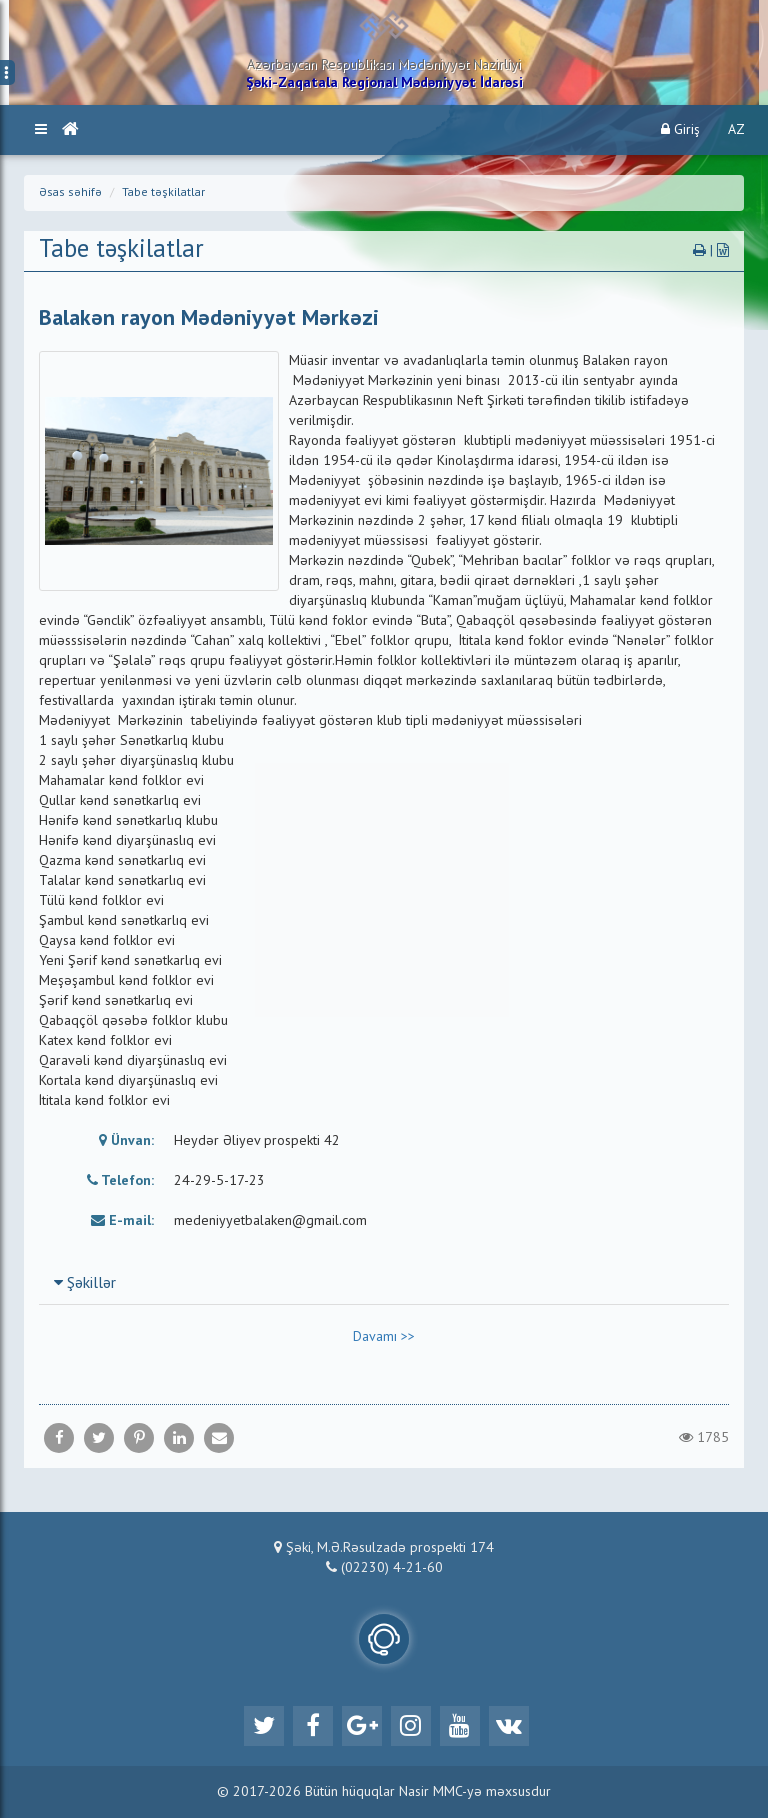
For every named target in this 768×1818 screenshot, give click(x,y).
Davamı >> (384, 1337)
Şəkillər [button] (85, 1284)
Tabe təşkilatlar (163, 193)
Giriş (680, 129)
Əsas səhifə (70, 193)
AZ (736, 130)
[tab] (384, 1283)
